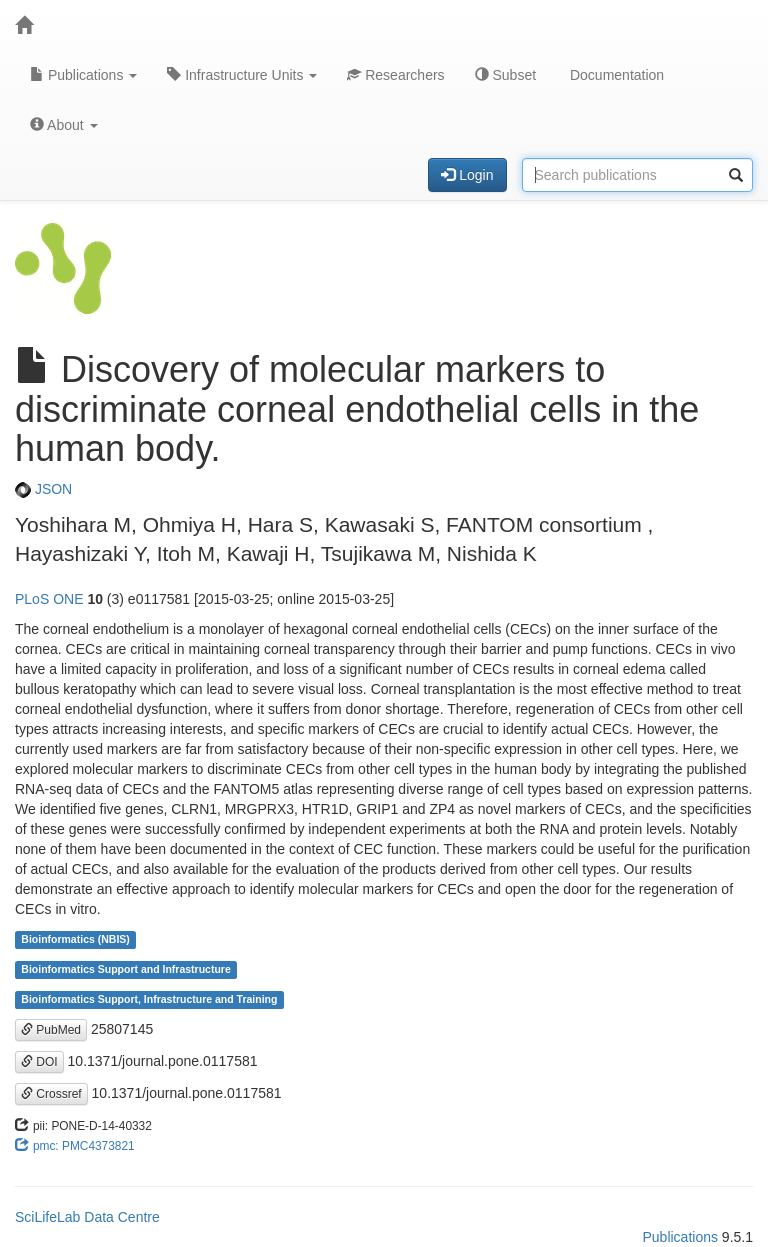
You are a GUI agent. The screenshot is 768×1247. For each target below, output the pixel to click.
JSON (43, 489)
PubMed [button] (51, 1030)
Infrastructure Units (242, 75)
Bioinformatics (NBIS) (75, 940)
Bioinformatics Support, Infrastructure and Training (149, 1000)
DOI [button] (39, 1062)
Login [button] (467, 175)
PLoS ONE (49, 599)
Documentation (615, 75)
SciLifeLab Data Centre (87, 1217)
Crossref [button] (51, 1094)
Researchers (395, 75)
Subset (505, 75)
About (64, 125)
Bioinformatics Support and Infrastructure (125, 970)
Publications (83, 75)
